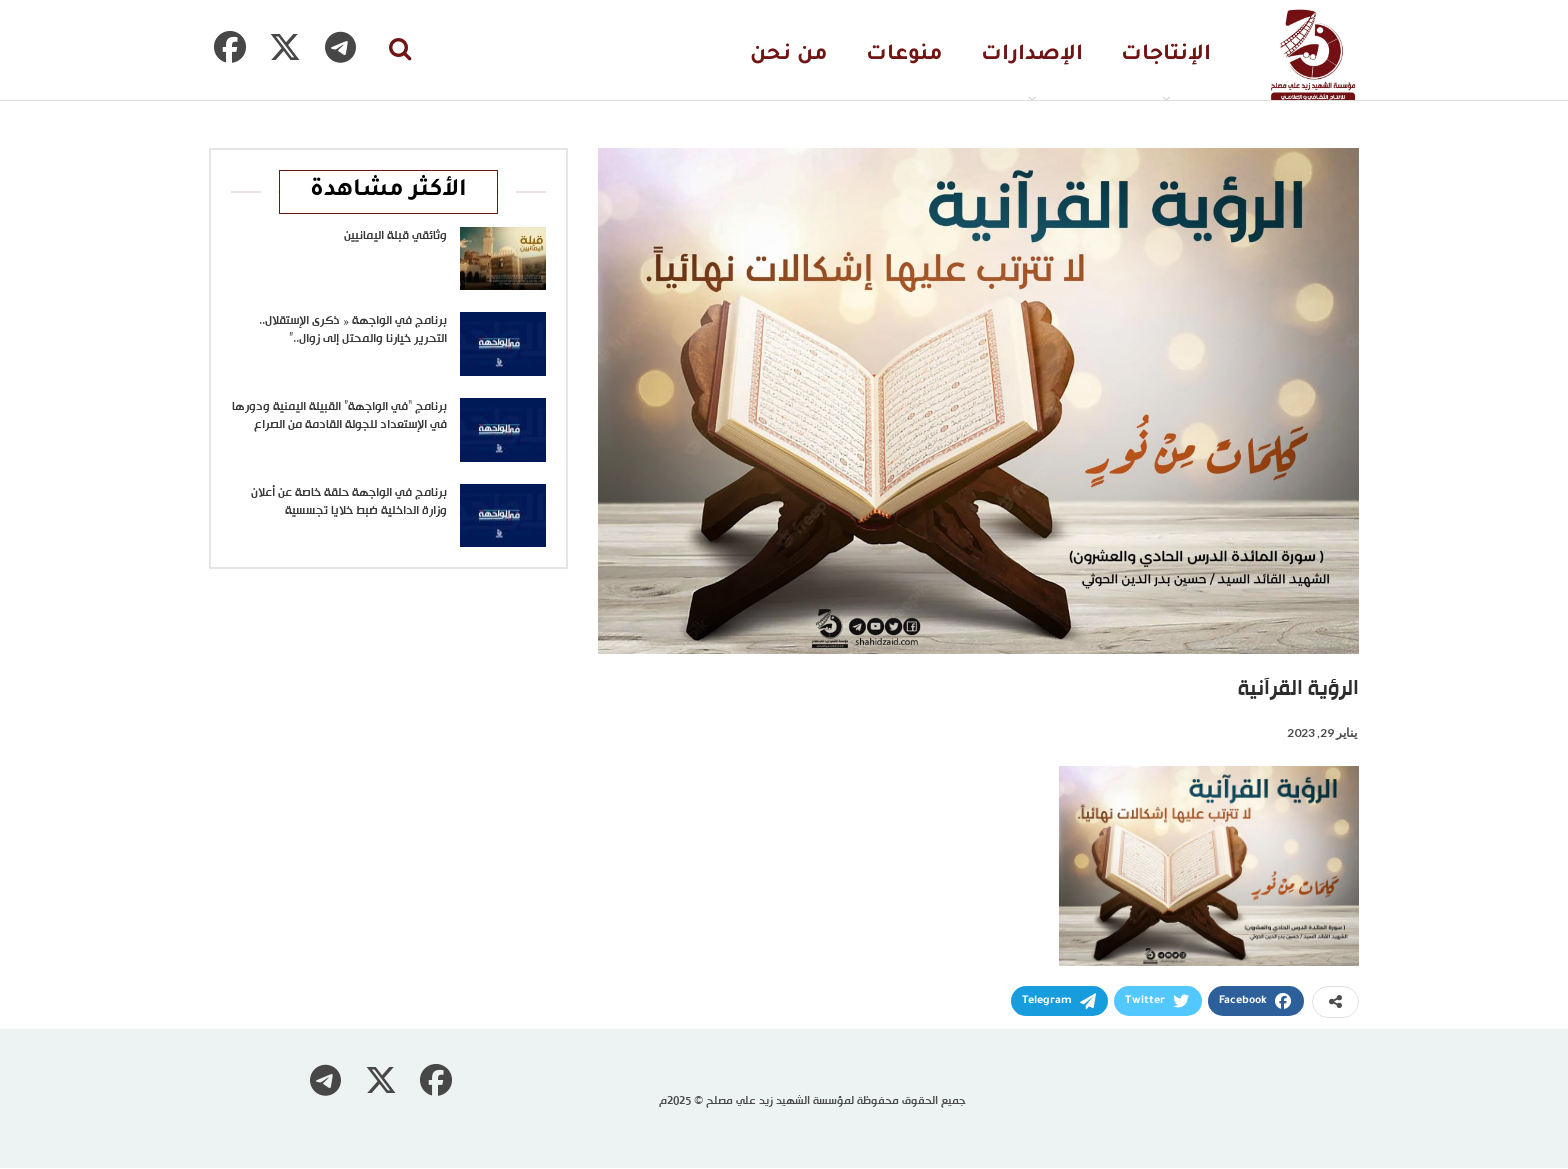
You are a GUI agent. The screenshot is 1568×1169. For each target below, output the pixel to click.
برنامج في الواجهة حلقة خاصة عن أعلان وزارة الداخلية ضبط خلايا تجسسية (349, 502)
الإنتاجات (1166, 55)
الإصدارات (1032, 55)
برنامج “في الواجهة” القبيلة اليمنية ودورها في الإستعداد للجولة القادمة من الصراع (339, 416)
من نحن (789, 55)
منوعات (904, 55)
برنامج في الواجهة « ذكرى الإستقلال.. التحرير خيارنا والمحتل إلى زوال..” (353, 330)
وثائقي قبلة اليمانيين (395, 236)
